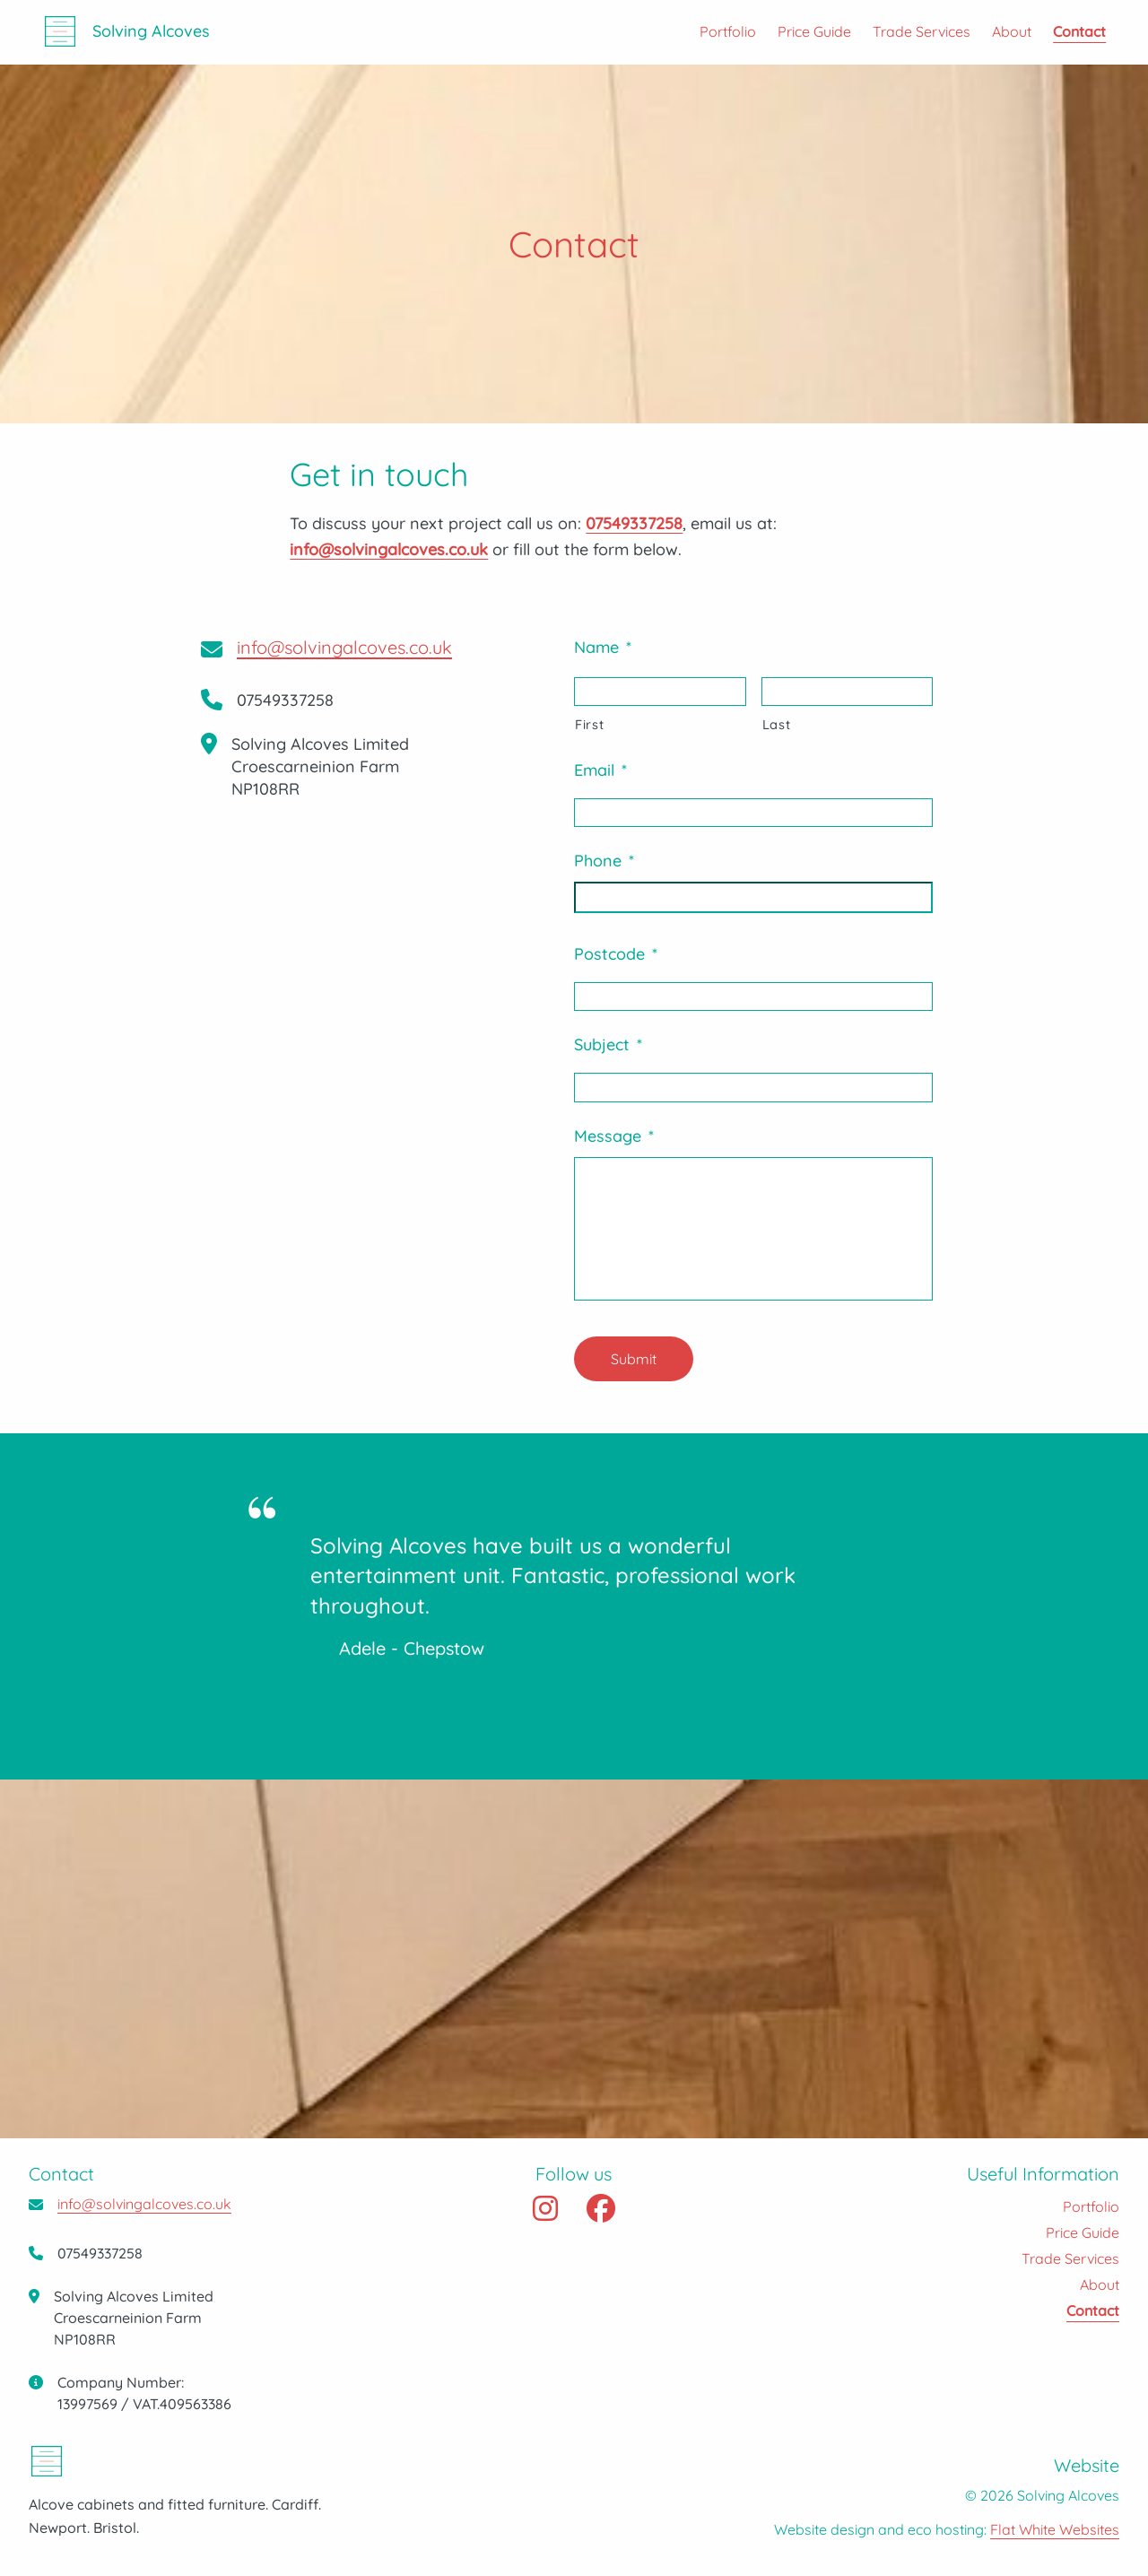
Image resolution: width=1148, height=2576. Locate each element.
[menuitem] (716, 32)
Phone (604, 860)
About (1011, 32)
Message (614, 1136)
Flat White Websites (1054, 2529)
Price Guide (813, 32)
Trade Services (921, 32)
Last (776, 724)
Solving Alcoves (152, 32)
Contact (1078, 32)
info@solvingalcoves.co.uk (344, 647)
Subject (608, 1044)
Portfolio (727, 32)
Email (600, 770)
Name (602, 647)
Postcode (615, 954)
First (589, 724)
